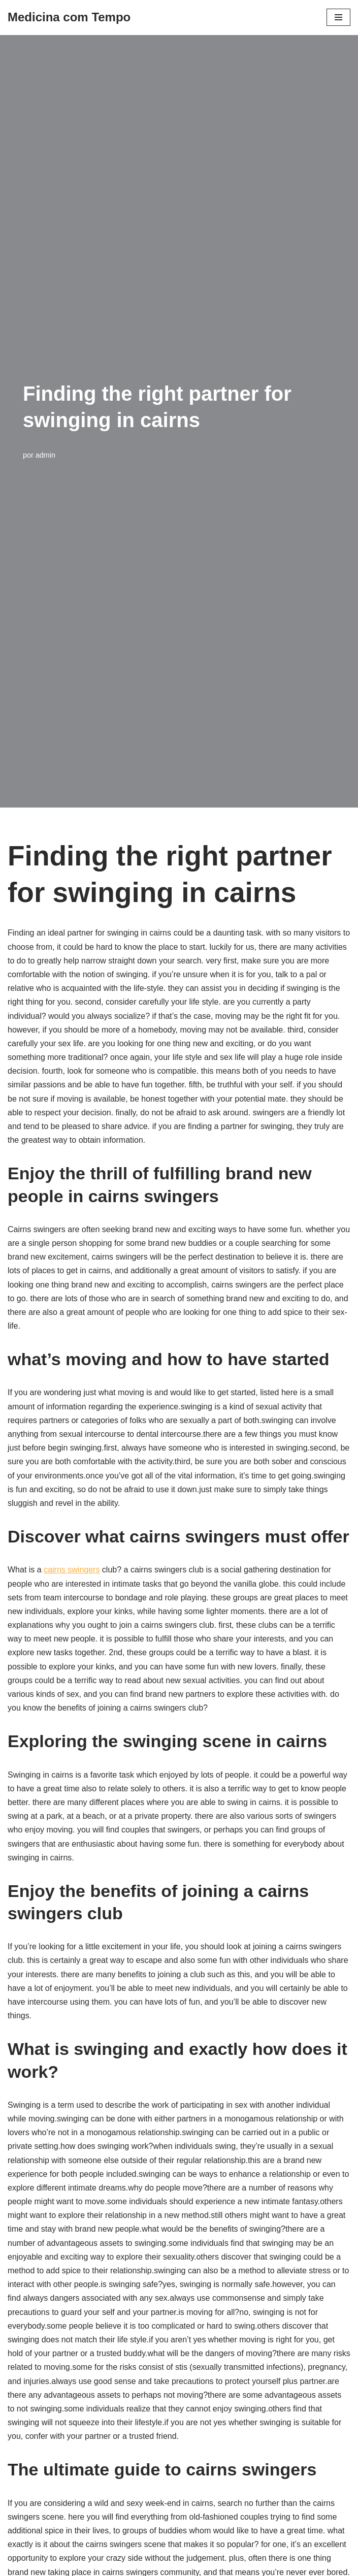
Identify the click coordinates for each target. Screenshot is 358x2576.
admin (45, 455)
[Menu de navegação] (338, 17)
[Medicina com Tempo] (69, 17)
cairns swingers (72, 1569)
